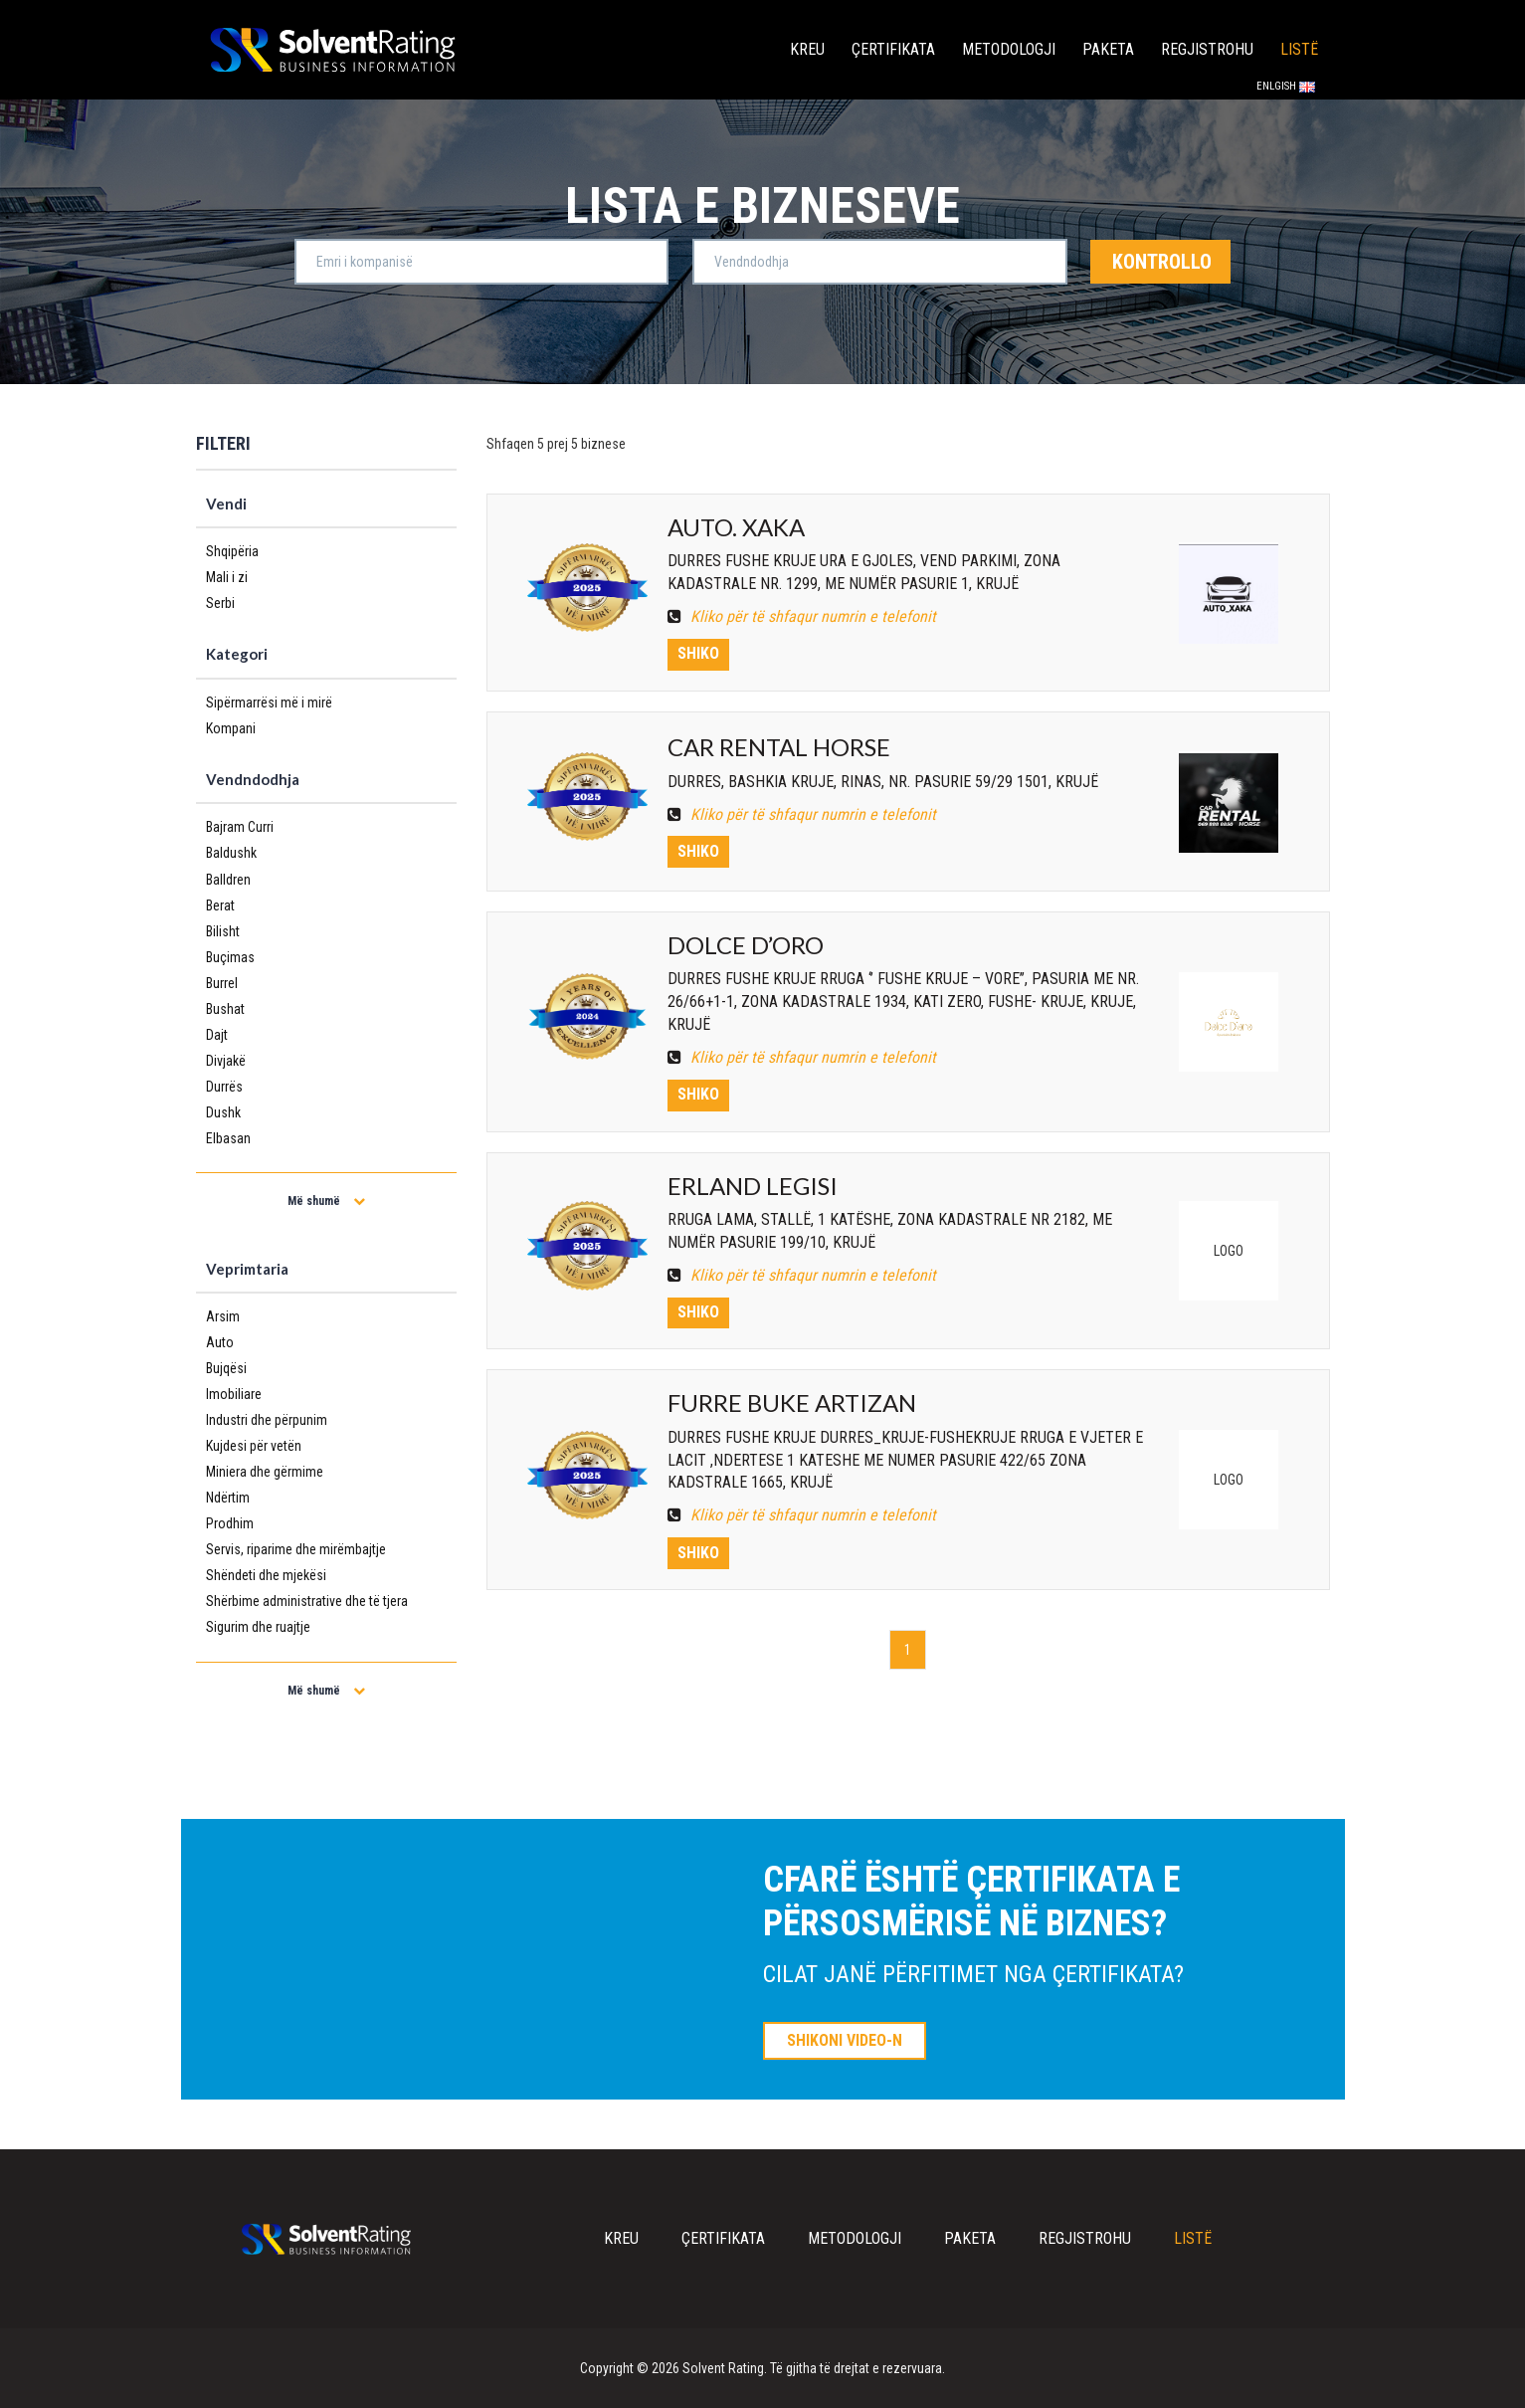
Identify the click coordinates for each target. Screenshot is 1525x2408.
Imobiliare (234, 1394)
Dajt (217, 1035)
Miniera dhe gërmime (264, 1472)
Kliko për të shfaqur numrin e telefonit (801, 616)
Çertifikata (893, 49)
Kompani (231, 728)
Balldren (228, 880)
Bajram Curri (240, 827)
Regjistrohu (1207, 49)
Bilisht (223, 931)
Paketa (1108, 49)
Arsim (223, 1316)
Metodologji (1008, 49)
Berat (220, 905)
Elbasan (228, 1138)
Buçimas (230, 957)
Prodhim (230, 1523)
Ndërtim (228, 1497)
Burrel (222, 983)
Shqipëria (232, 551)
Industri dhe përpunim (266, 1420)
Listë (1299, 49)
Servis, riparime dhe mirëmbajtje (296, 1549)
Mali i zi (227, 577)
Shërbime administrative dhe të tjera (307, 1601)
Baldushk (231, 853)
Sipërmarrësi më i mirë (269, 702)
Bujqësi (226, 1368)
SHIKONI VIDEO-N (844, 2040)
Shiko (698, 653)
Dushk (223, 1112)
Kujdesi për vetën (253, 1446)
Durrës (224, 1087)
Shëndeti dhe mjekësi (266, 1575)
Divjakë (226, 1061)
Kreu (807, 49)
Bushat (225, 1009)
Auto (220, 1342)
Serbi (220, 603)
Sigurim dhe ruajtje (258, 1627)
